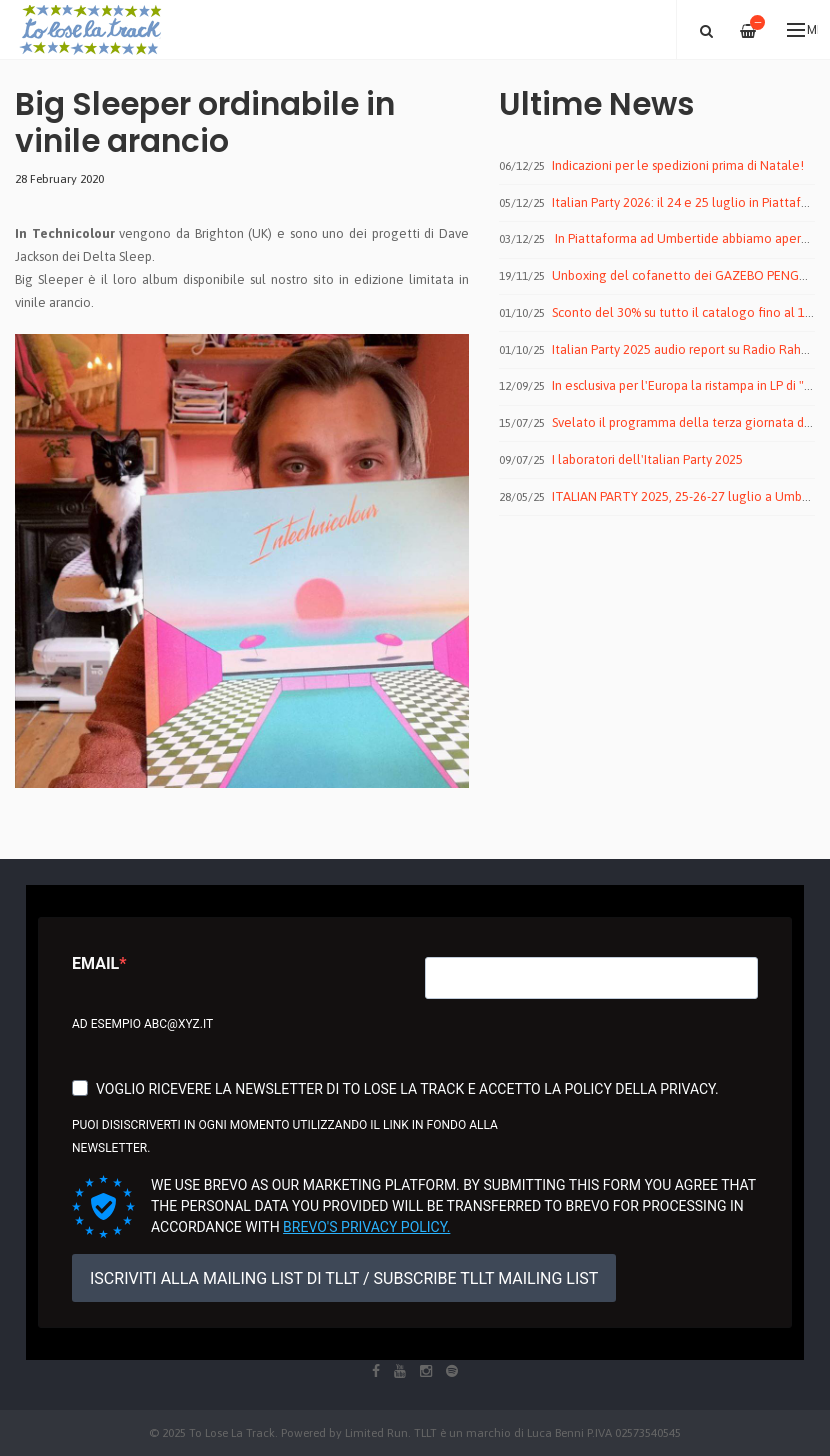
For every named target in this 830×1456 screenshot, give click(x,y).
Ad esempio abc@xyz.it (142, 1024)
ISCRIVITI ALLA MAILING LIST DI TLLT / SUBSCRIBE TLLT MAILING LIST (344, 1278)
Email (95, 963)
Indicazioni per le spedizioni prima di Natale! (678, 165)
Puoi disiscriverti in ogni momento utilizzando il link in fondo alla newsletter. (285, 1136)
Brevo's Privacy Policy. (366, 1227)
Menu (802, 30)
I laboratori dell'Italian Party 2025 (647, 459)
